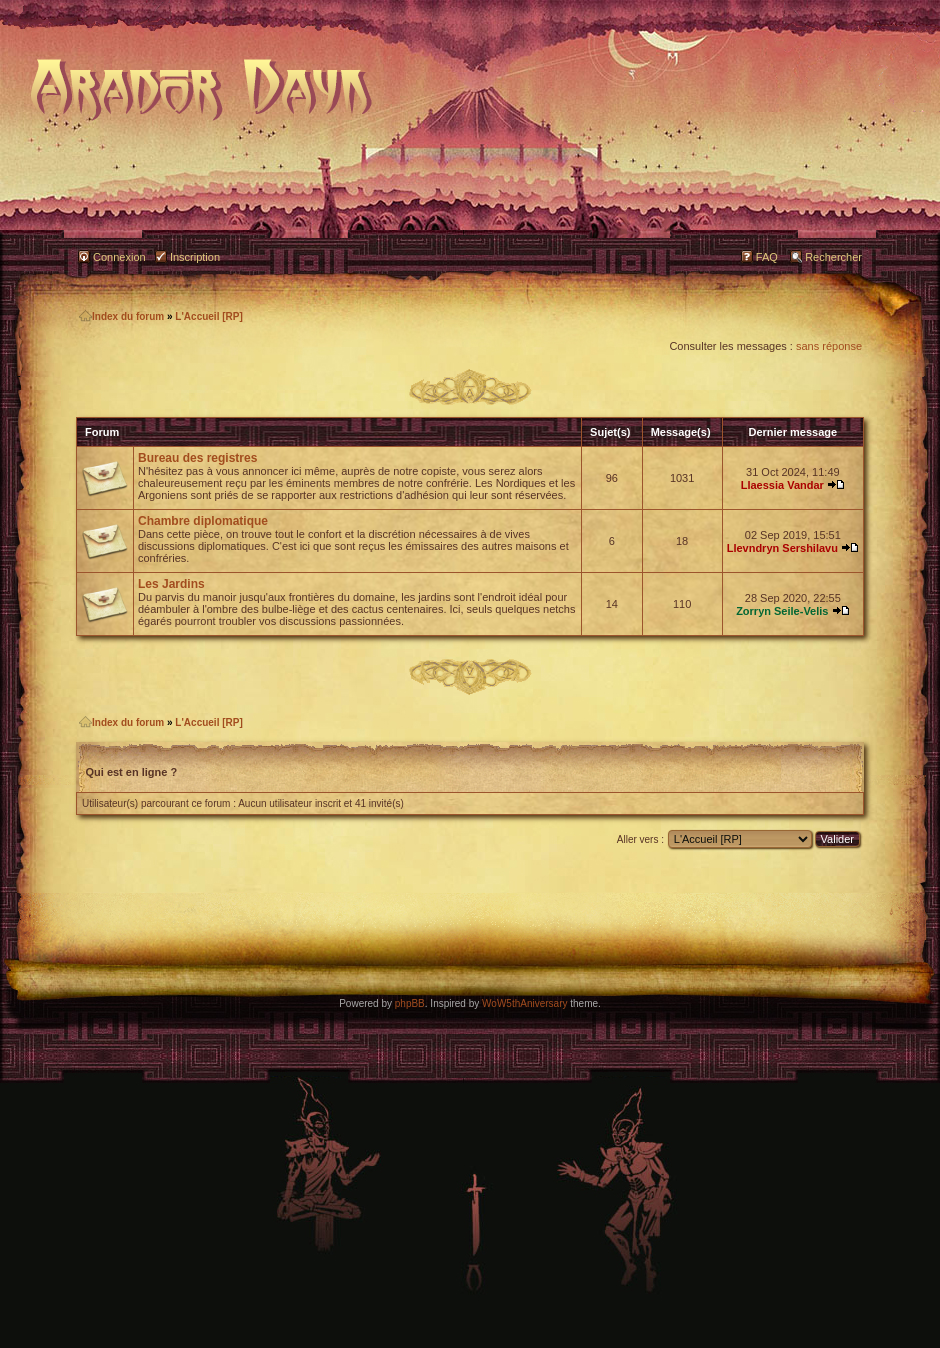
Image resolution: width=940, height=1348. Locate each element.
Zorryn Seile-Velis (782, 611)
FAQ (767, 257)
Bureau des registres (197, 458)
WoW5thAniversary (524, 1003)
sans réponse (829, 346)
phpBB (410, 1003)
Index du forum (121, 316)
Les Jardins (171, 584)
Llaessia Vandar (782, 485)
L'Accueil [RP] (208, 316)
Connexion (119, 257)
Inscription (195, 257)
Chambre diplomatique (203, 521)
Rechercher (833, 257)
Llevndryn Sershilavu (782, 548)
